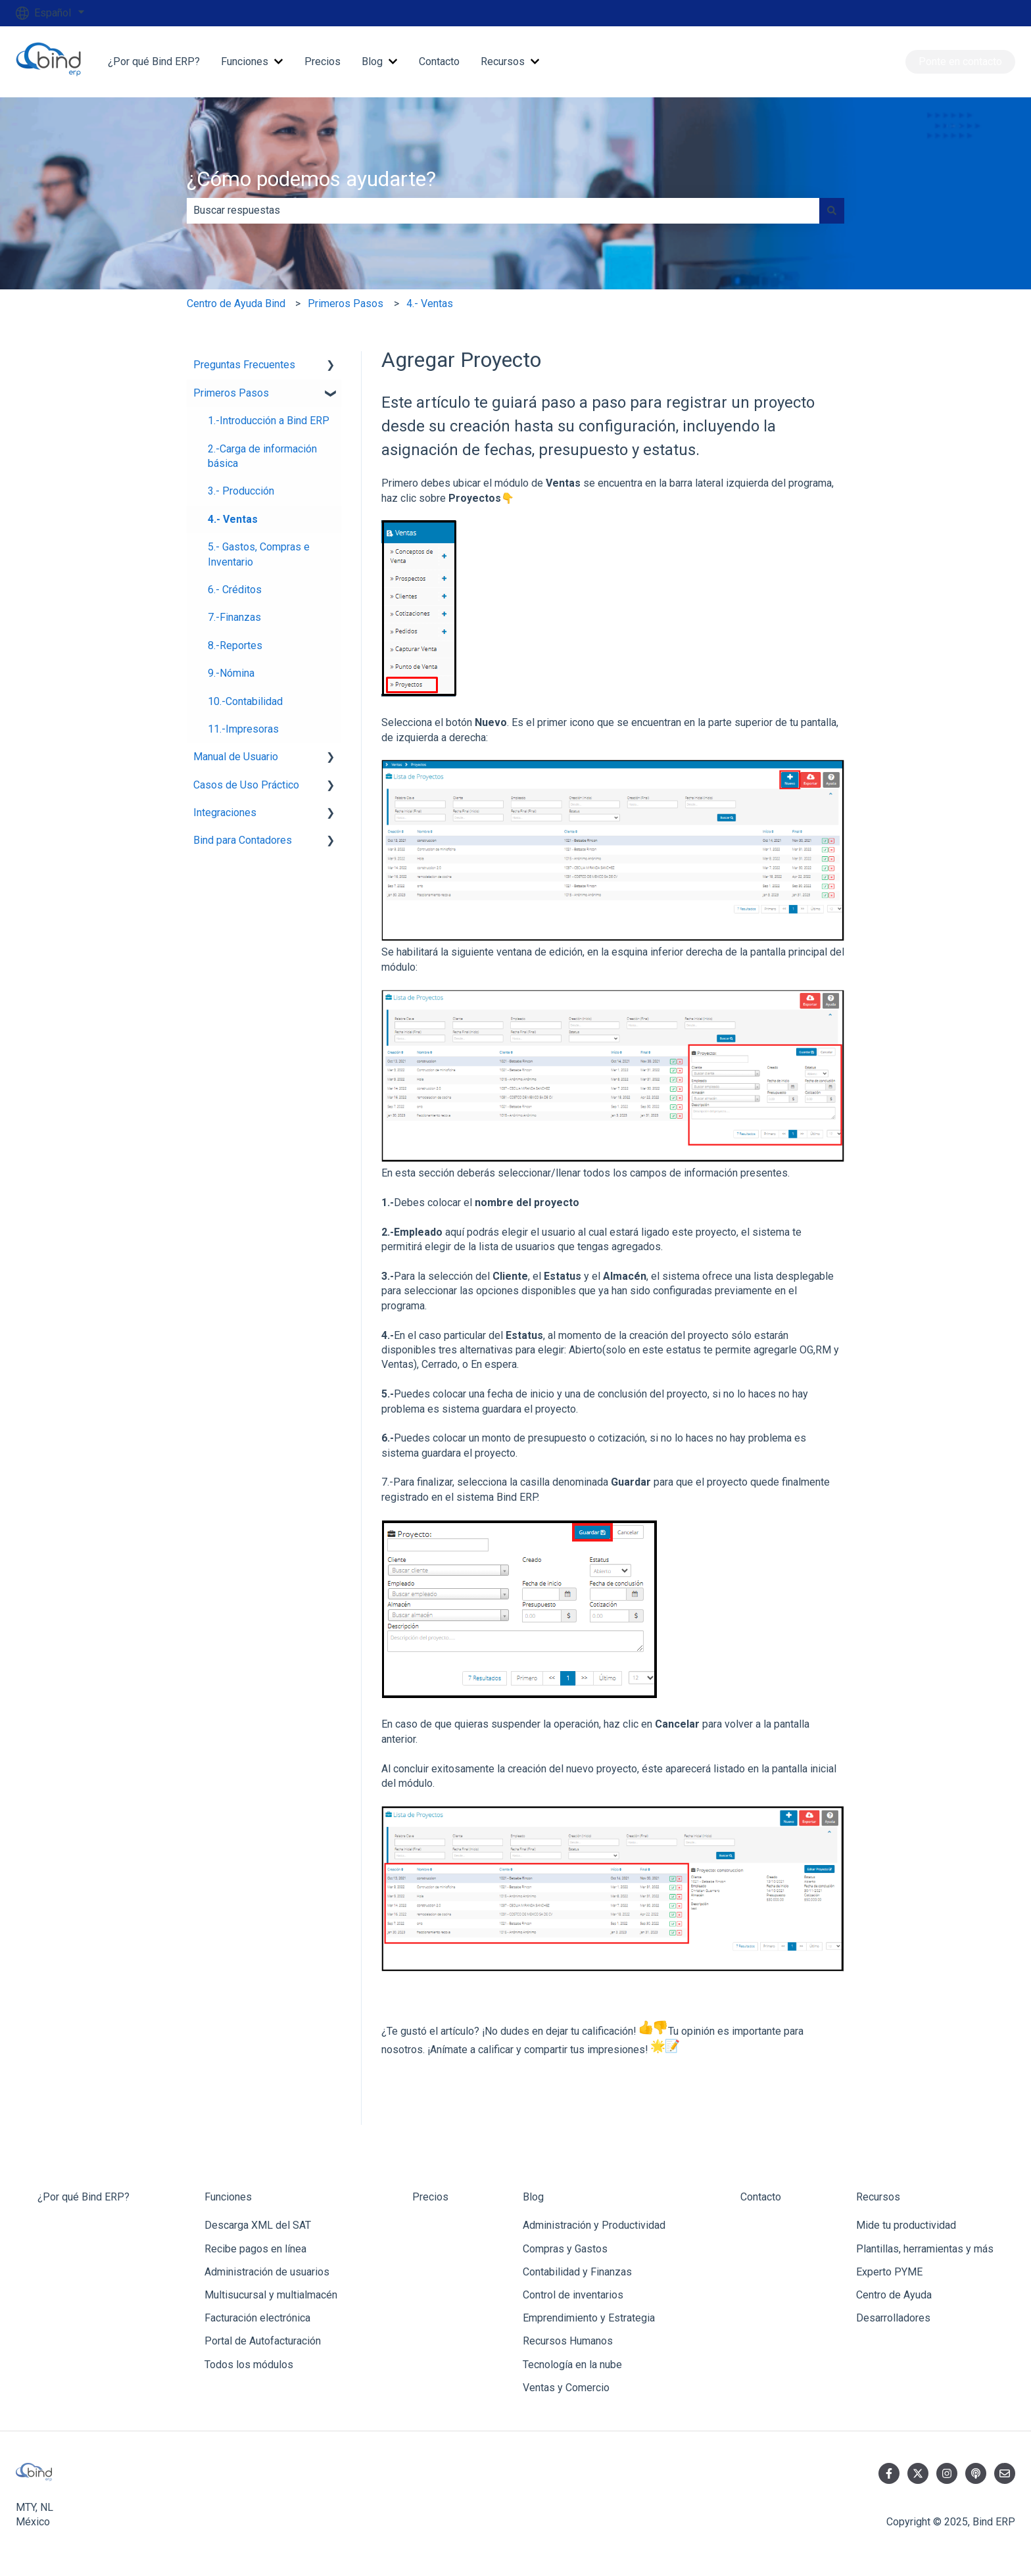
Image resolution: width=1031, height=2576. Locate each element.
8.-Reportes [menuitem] (235, 645)
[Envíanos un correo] (1004, 2473)
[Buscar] (831, 210)
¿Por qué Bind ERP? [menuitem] (83, 2197)
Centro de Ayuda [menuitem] (894, 2295)
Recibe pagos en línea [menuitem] (255, 2249)
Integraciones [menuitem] (224, 812)
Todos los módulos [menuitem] (248, 2364)
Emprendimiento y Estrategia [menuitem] (589, 2318)
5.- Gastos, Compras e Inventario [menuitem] (259, 554)
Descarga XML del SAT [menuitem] (257, 2225)
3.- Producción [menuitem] (241, 491)
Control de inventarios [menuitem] (573, 2295)
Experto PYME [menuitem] (889, 2272)
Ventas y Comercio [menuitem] (566, 2387)
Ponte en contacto (960, 61)
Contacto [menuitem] (760, 2197)
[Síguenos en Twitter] (917, 2473)
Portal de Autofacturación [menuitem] (262, 2341)
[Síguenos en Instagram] (946, 2473)
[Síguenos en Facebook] (888, 2473)
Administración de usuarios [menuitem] (266, 2272)
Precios (322, 61)
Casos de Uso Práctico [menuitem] (246, 785)
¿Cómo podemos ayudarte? (311, 178)
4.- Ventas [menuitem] (233, 519)
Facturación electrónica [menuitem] (257, 2318)
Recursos (503, 61)
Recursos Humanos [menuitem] (568, 2341)
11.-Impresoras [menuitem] (243, 729)
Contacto (439, 61)
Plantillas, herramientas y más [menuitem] (925, 2249)
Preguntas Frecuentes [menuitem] (244, 364)
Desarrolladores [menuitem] (893, 2318)
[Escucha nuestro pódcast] (975, 2473)
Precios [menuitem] (430, 2197)
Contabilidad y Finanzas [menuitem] (577, 2272)
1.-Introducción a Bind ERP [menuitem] (268, 420)
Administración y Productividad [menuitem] (594, 2225)
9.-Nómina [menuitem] (231, 673)
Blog (372, 61)
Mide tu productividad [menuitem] (906, 2225)
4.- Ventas (429, 303)
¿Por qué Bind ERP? (154, 61)
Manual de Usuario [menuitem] (235, 756)
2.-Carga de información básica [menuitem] (262, 456)
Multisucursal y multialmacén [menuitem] (270, 2295)
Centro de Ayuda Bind (236, 303)
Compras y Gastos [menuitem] (565, 2249)
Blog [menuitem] (533, 2197)
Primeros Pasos (345, 303)
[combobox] (503, 210)
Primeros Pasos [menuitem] (231, 393)
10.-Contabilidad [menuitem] (245, 701)
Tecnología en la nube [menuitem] (572, 2364)
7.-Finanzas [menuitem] (234, 617)
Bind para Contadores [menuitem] (242, 840)
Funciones (244, 61)
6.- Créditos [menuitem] (235, 589)
